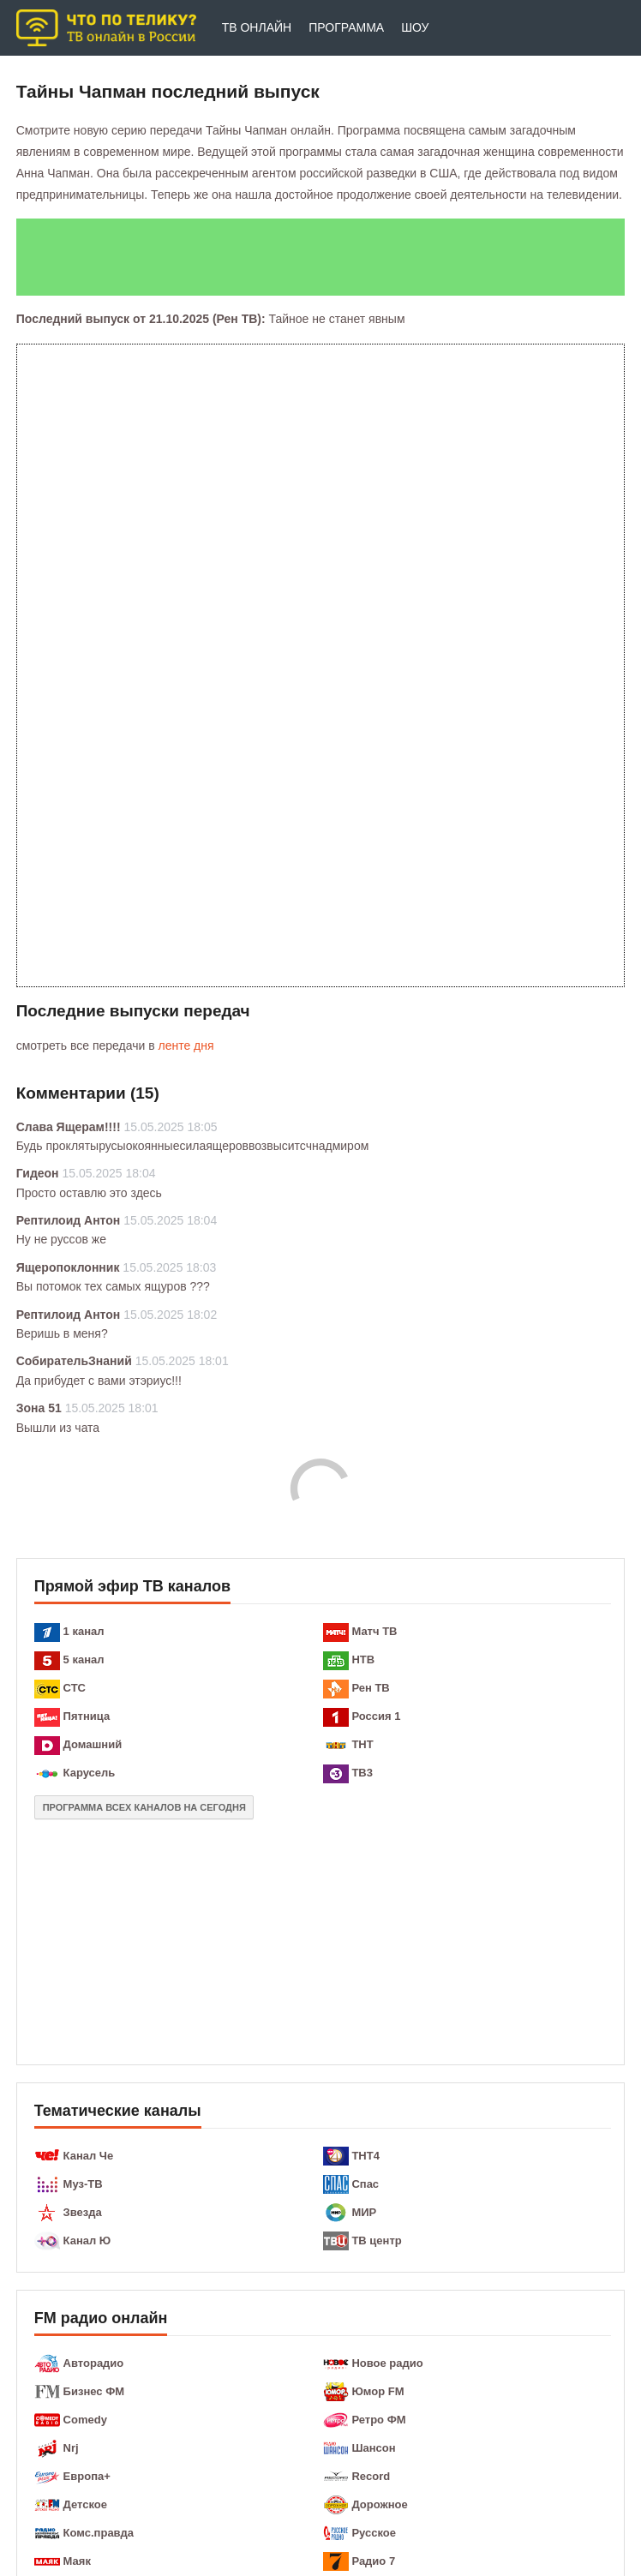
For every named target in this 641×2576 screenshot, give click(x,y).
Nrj (71, 2447)
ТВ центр (376, 2240)
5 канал (84, 1659)
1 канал (84, 1631)
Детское (85, 2504)
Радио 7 (373, 2561)
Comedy (85, 2419)
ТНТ (362, 1744)
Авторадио (93, 2363)
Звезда (82, 2212)
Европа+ (87, 2476)
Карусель (89, 1772)
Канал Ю (87, 2240)
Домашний (93, 1744)
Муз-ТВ (83, 2184)
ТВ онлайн (256, 27)
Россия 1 (375, 1716)
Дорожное (379, 2504)
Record (370, 2476)
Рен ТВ (370, 1687)
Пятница (87, 1716)
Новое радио (386, 2363)
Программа (346, 27)
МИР (363, 2212)
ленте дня (186, 1045)
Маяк (77, 2561)
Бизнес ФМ (93, 2391)
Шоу (414, 27)
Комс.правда (99, 2532)
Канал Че (88, 2155)
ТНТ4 (365, 2155)
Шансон (373, 2447)
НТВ (362, 1659)
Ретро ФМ (378, 2419)
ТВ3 (362, 1772)
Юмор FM (377, 2391)
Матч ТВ (374, 1631)
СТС (74, 1687)
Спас (365, 2184)
